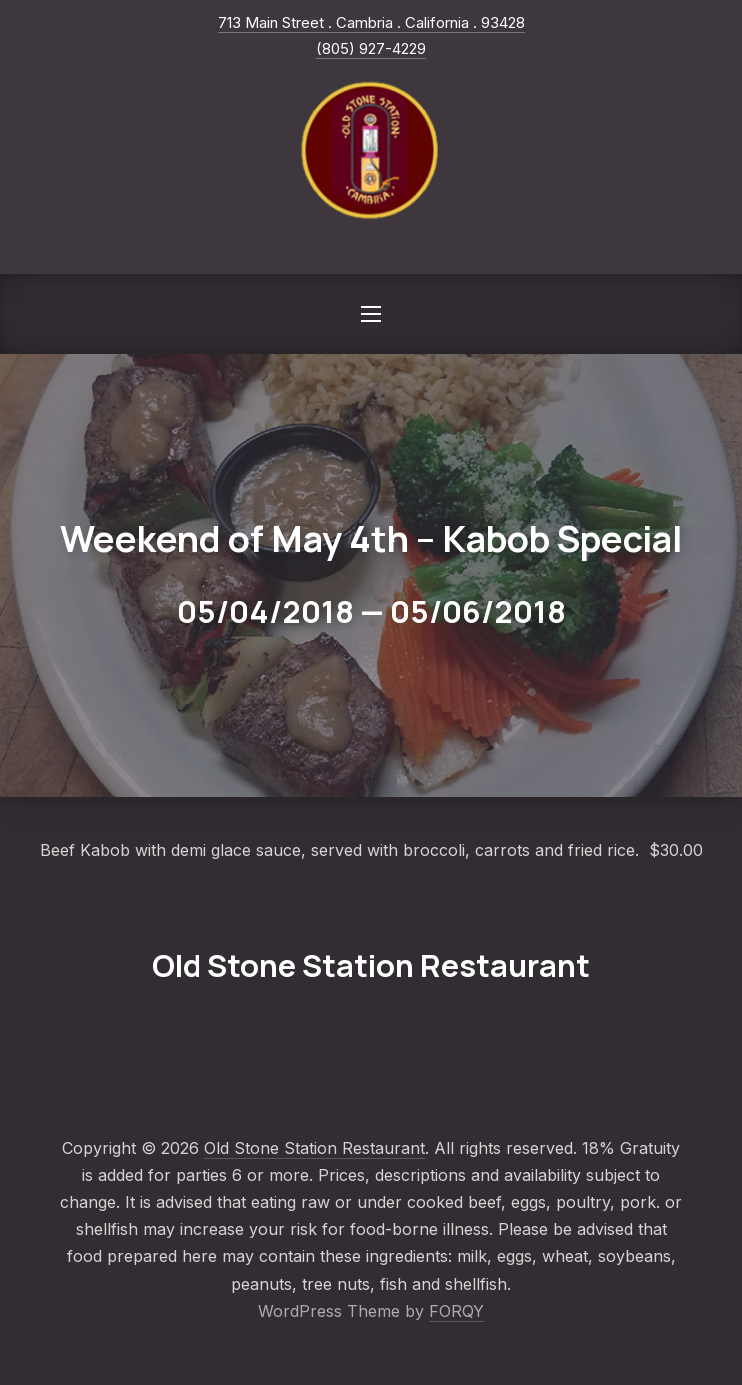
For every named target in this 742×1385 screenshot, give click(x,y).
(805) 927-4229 (371, 48)
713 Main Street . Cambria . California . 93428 (371, 22)
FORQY (456, 1311)
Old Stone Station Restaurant (314, 1148)
